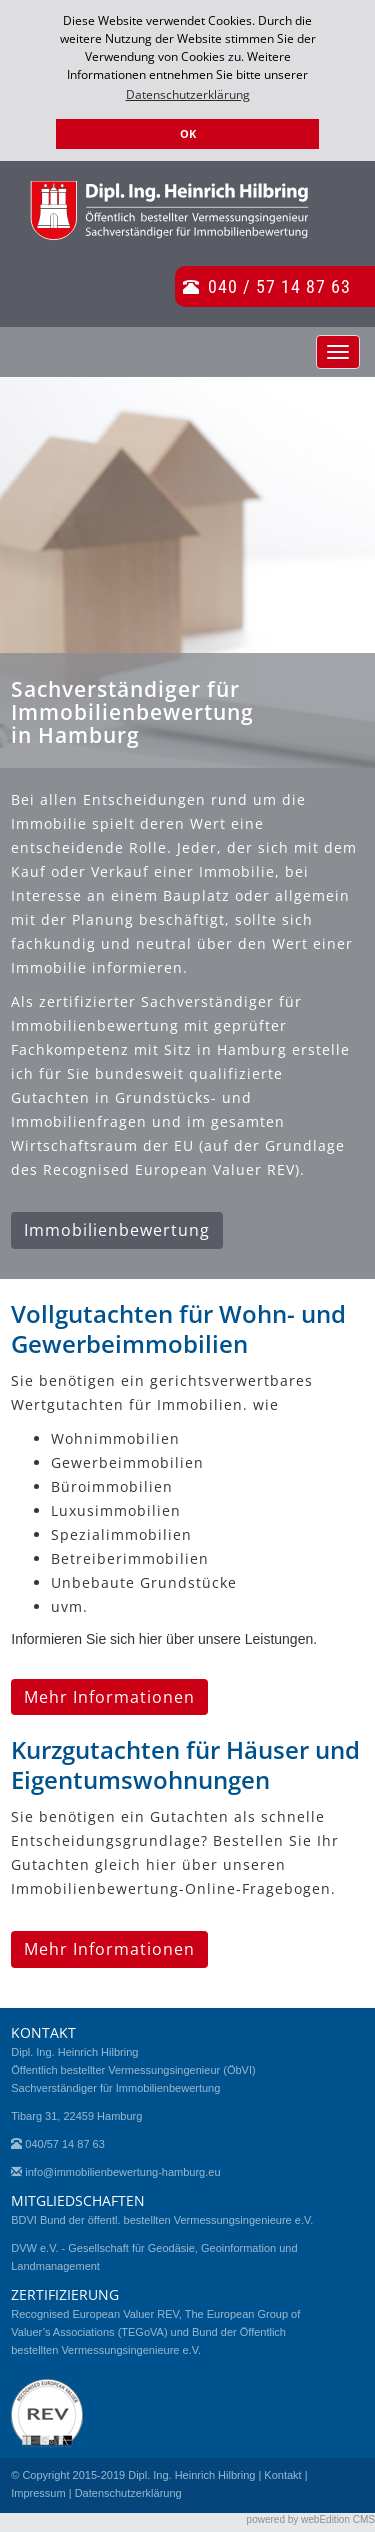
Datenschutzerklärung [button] (188, 94)
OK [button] (188, 133)
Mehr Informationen (109, 1697)
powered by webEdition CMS (311, 2519)
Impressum (38, 2493)
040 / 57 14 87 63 (279, 286)
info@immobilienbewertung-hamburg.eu (122, 2172)
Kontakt (282, 2475)
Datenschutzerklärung (128, 2493)
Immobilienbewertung (117, 1230)
